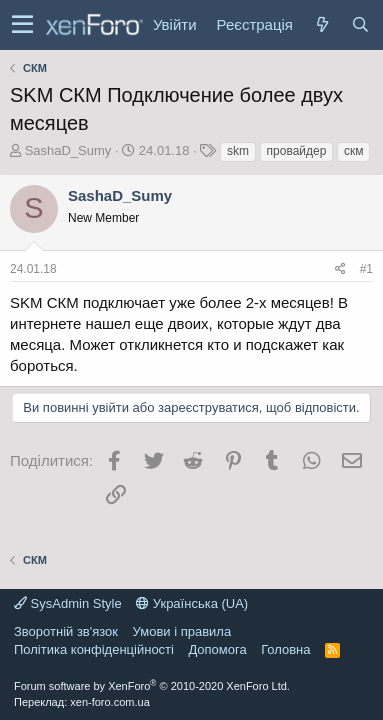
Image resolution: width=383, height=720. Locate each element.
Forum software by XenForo (152, 686)
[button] (22, 25)
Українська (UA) (192, 603)
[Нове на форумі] (322, 24)
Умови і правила (182, 631)
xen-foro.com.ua (109, 702)
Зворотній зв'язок (66, 631)
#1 (366, 269)
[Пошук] (360, 24)
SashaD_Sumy (68, 150)
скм (354, 151)
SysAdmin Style (68, 603)
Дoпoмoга (217, 649)
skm (238, 151)
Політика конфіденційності (94, 649)
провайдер (297, 151)
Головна (285, 649)
